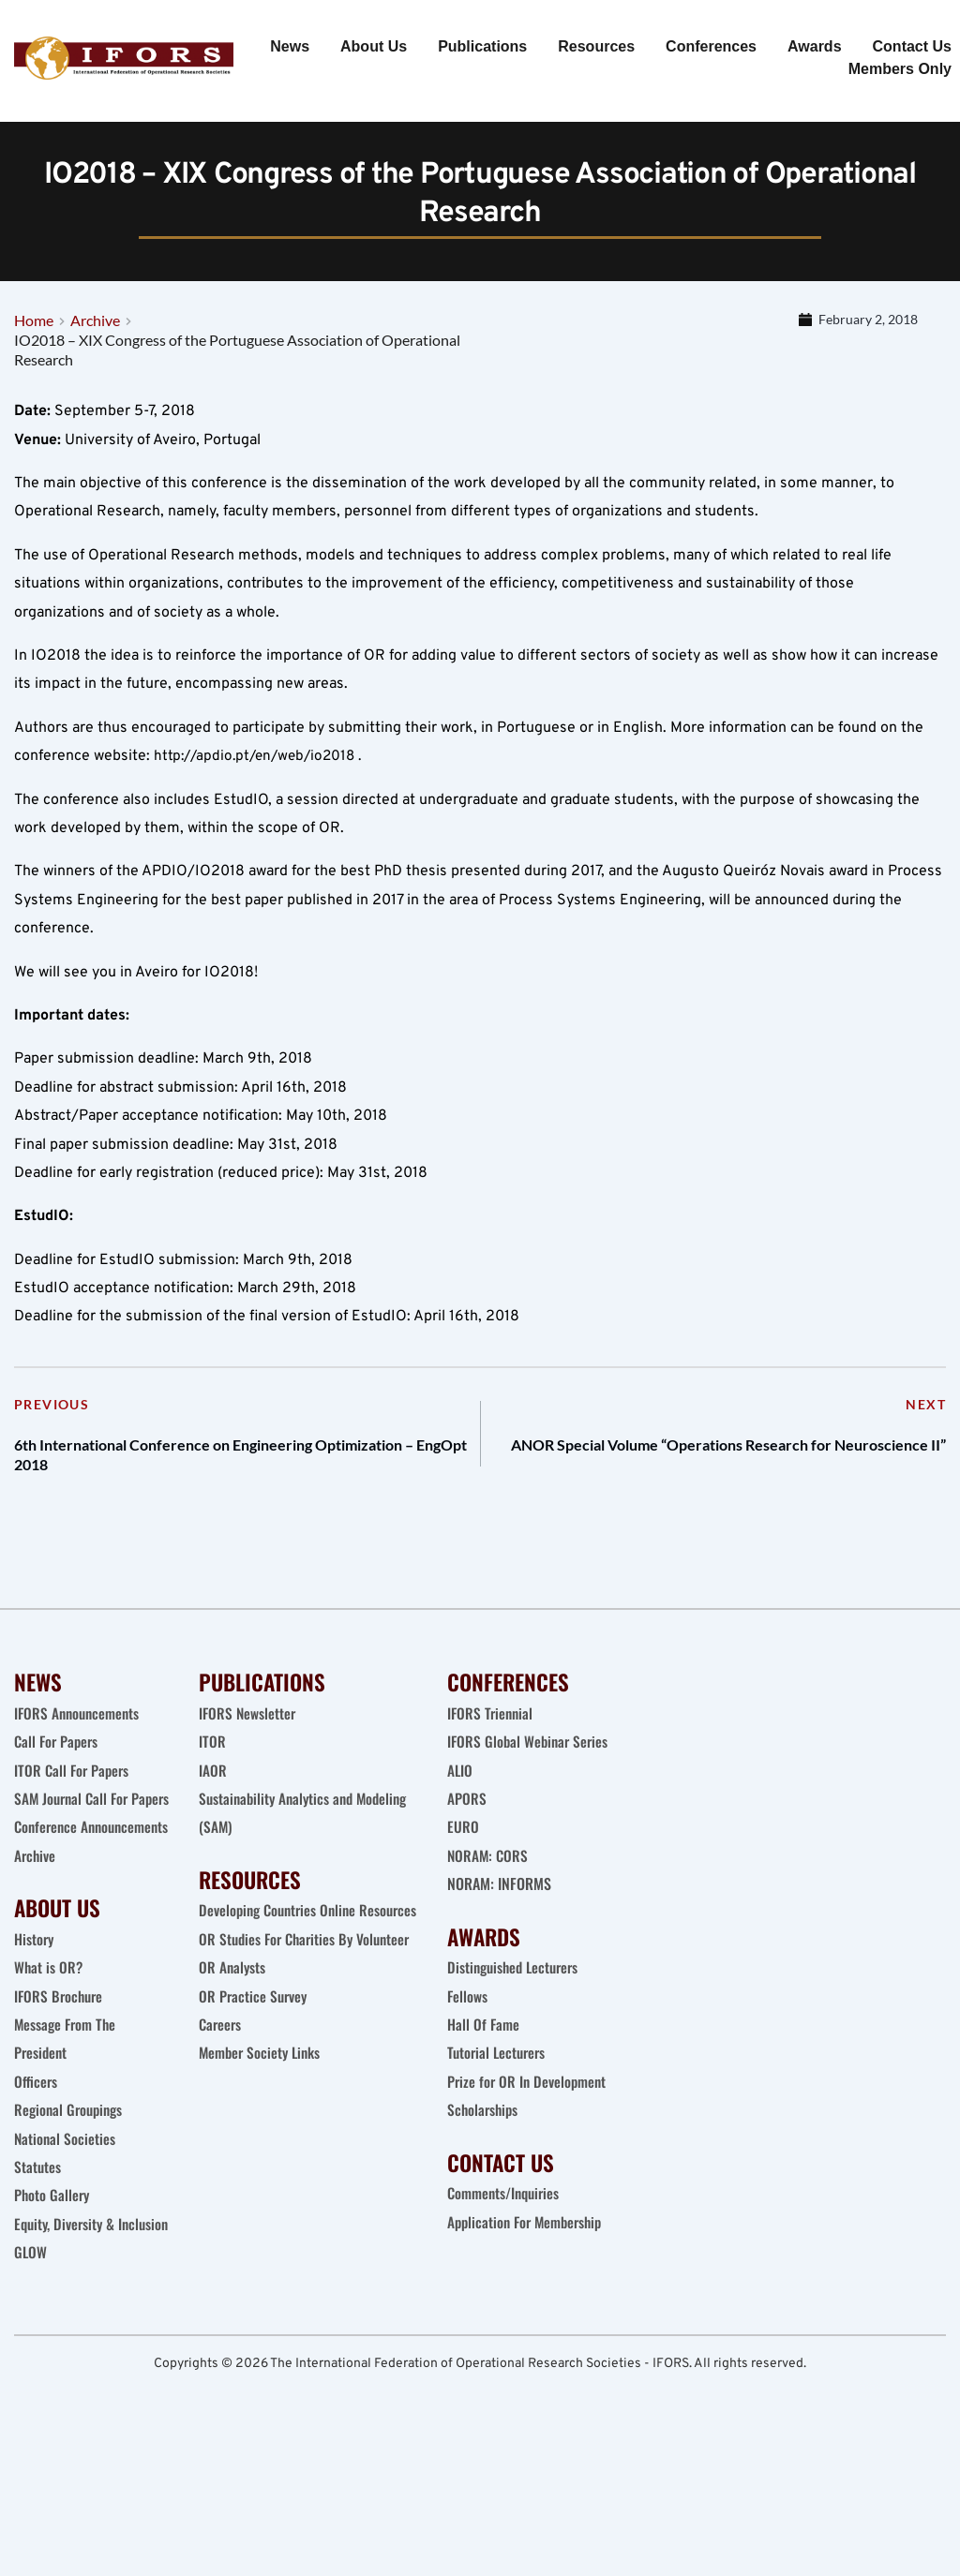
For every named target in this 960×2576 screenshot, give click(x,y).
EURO (463, 1856)
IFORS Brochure (60, 2082)
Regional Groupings (71, 2195)
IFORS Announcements (79, 1742)
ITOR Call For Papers (75, 1799)
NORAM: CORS (489, 1884)
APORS (467, 1827)
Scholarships (484, 2138)
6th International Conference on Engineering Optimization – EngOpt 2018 (210, 1473)
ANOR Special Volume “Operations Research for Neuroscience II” (701, 1473)
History (34, 2025)
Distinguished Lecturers (516, 1996)
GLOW (33, 2367)
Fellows (467, 2025)
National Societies (65, 2224)
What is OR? (49, 2053)
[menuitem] (289, 47)
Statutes (38, 2252)
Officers (36, 2167)
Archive (35, 1941)
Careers (223, 2082)
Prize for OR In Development (528, 2110)
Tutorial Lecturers (498, 2082)
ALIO (460, 1799)
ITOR (212, 1770)
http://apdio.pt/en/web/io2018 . (261, 766)
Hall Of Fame (483, 2053)
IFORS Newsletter (248, 1742)
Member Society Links (264, 2110)
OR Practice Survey (254, 2053)
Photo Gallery (53, 2281)
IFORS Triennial (491, 1742)
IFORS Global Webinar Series (530, 1770)
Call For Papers (58, 1770)
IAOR (213, 1799)
